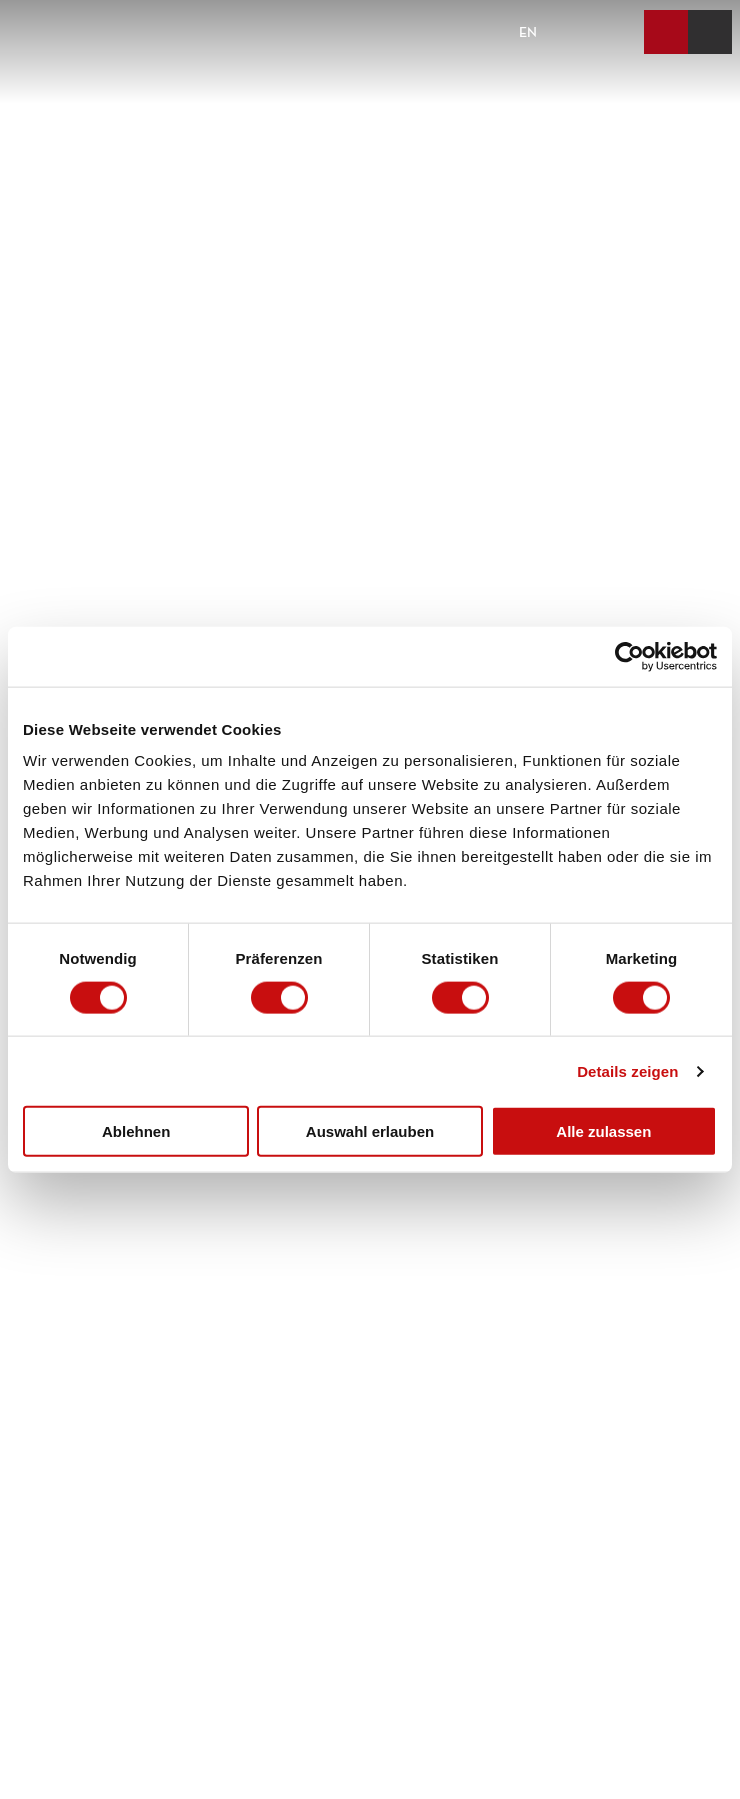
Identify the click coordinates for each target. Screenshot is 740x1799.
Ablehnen (136, 1131)
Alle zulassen (603, 1131)
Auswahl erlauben (370, 1131)
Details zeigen (627, 1070)
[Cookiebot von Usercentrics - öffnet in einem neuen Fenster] (629, 656)
